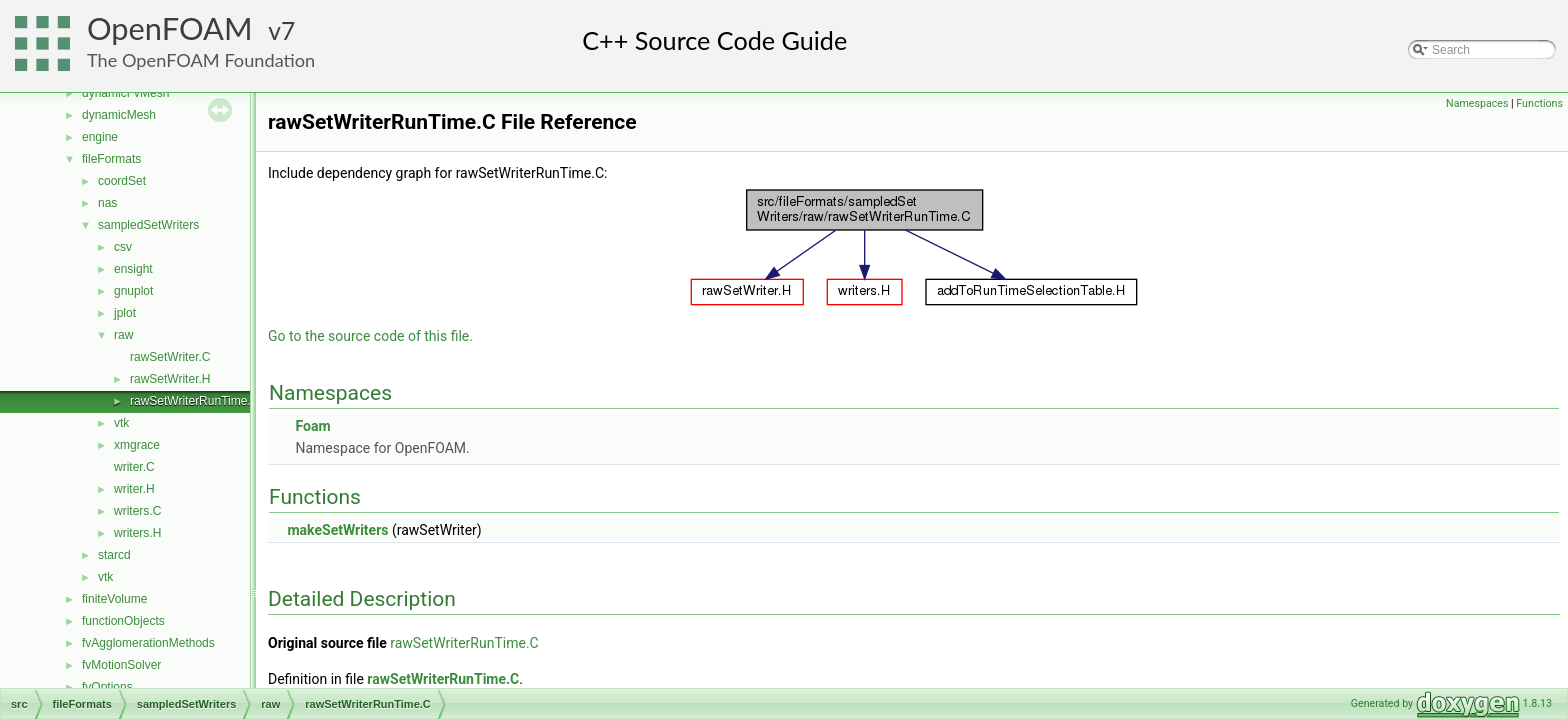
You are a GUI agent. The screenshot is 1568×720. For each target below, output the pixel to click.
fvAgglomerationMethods (148, 643)
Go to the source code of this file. (370, 336)
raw (123, 335)
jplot (125, 313)
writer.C (134, 467)
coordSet (122, 181)
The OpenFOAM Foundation (201, 60)
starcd (114, 555)
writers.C (137, 511)
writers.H (137, 533)
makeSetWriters (337, 530)
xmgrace (137, 445)
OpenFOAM (170, 28)
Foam (312, 426)
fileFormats (111, 159)
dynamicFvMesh (125, 93)
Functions (1539, 103)
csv (123, 247)
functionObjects (123, 621)
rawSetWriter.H (170, 379)
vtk (121, 423)
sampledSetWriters (148, 225)
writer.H (134, 489)
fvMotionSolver (121, 665)
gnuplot (133, 291)
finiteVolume (114, 599)
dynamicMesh (119, 115)
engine (100, 137)
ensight (133, 269)
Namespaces (1477, 103)
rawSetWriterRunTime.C (194, 401)
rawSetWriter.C (170, 357)
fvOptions (107, 687)
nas (107, 203)
